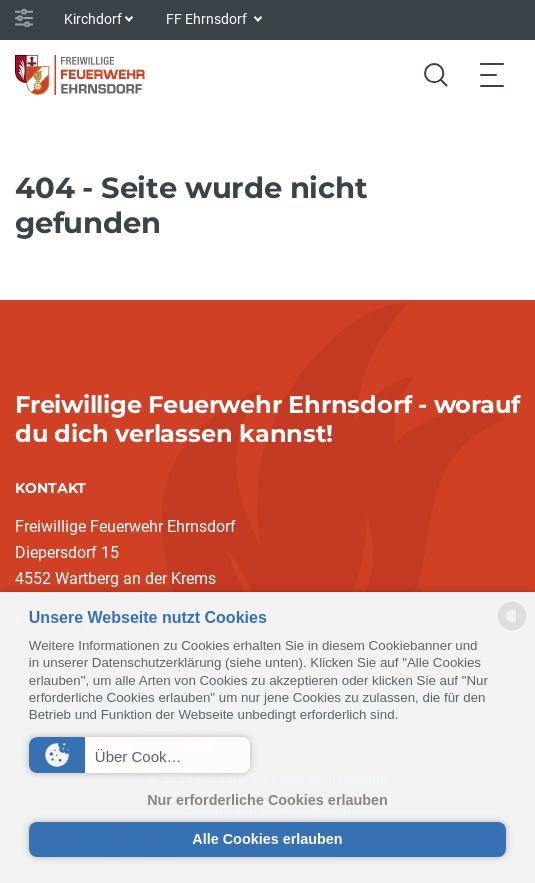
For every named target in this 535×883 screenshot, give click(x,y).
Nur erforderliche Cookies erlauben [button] (267, 800)
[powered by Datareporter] (512, 628)
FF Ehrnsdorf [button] (208, 19)
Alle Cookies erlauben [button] (267, 839)
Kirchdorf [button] (93, 19)
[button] (139, 755)
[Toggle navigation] (492, 74)
